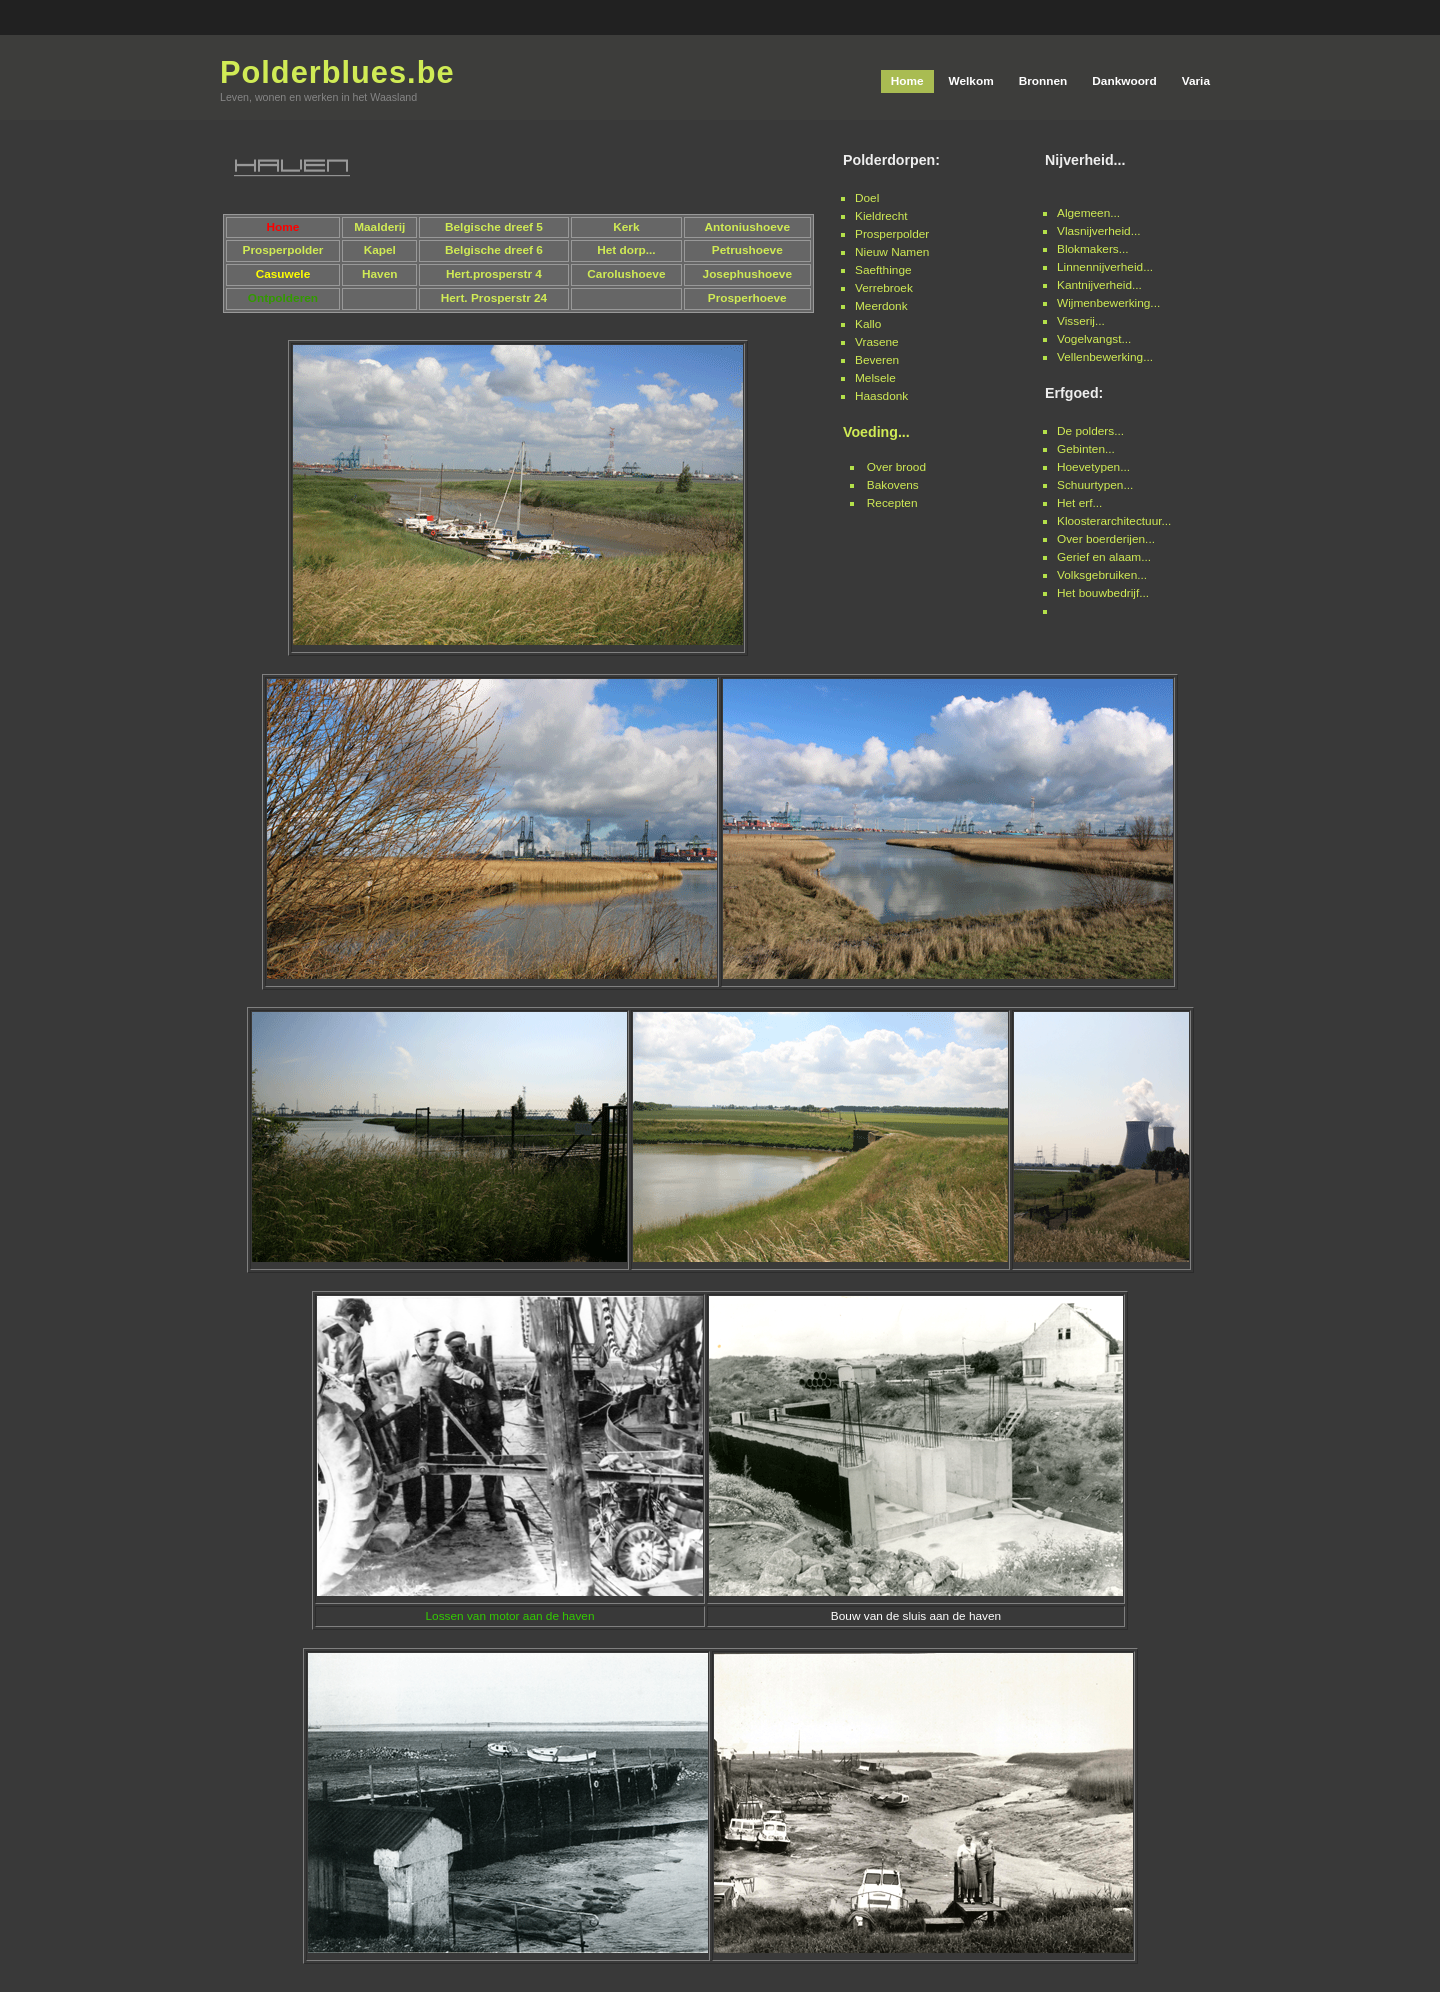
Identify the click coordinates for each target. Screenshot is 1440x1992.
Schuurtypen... (1095, 485)
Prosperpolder (892, 234)
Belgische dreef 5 (494, 227)
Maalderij (379, 227)
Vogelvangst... (1094, 339)
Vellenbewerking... (1105, 357)
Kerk (626, 227)
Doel (867, 198)
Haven (380, 274)
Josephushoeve (747, 274)
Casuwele (283, 274)
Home (282, 227)
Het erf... (1079, 503)
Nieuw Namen (892, 252)
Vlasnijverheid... (1099, 231)
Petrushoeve (747, 250)
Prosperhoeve (747, 298)
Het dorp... (626, 250)
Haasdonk (881, 396)
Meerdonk (881, 306)
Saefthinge (883, 270)
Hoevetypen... (1093, 467)
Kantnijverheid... (1099, 285)
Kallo (868, 324)
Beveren (877, 360)
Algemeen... (1088, 213)
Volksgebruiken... (1102, 575)
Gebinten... (1086, 449)
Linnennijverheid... (1105, 267)
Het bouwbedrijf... (1103, 593)
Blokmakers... (1093, 249)
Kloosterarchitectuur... (1114, 521)
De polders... (1090, 431)
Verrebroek (884, 288)
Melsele (875, 378)
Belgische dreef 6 (494, 250)
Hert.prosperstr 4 (494, 274)
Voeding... (876, 432)
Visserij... (1081, 321)
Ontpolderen (283, 298)
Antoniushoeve (747, 227)
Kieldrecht (881, 216)
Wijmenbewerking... (1108, 303)
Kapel (380, 250)
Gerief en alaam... (1104, 557)
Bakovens (893, 485)
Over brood (896, 467)
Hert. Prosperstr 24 (494, 298)
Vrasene (877, 342)
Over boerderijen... (1106, 539)
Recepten (892, 503)
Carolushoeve (626, 274)
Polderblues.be (337, 72)
